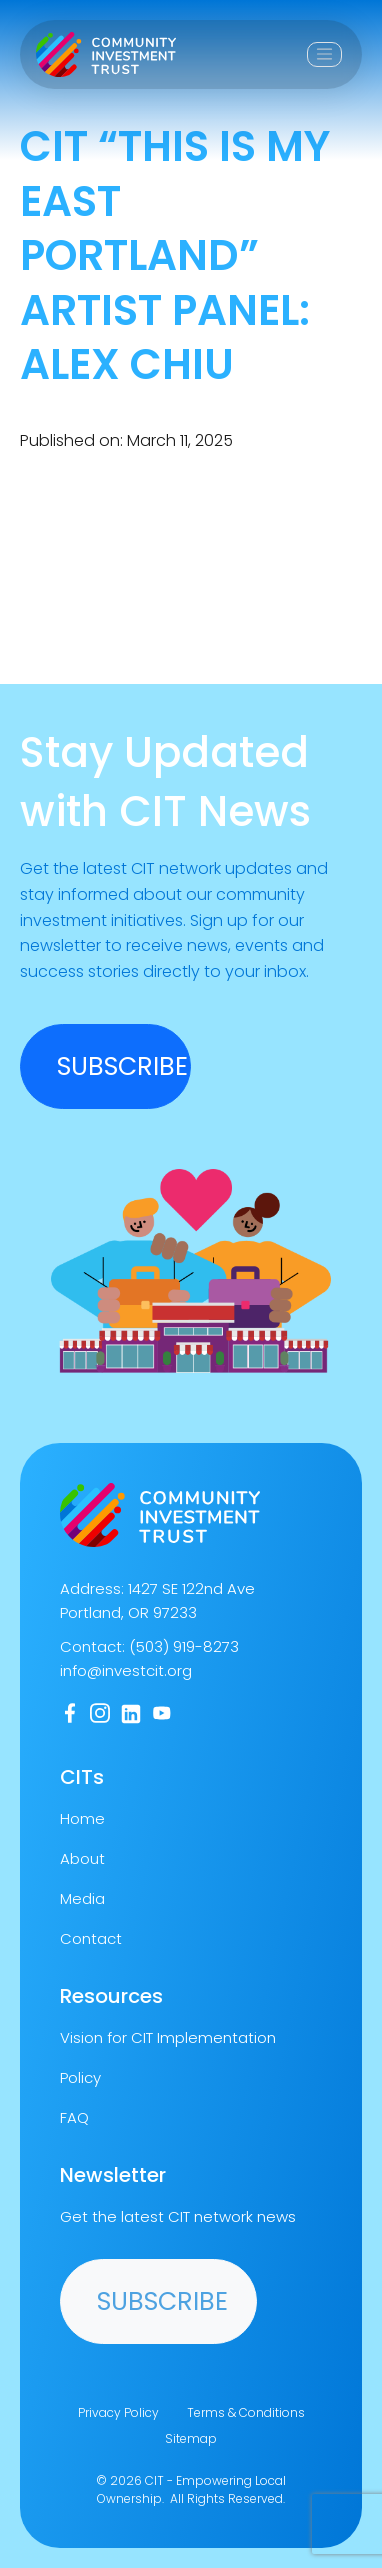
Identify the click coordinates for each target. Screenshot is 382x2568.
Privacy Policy (118, 2412)
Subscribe (162, 2301)
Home (82, 1818)
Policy (80, 2077)
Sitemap (191, 2438)
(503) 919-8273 (184, 1646)
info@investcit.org (126, 1670)
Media (82, 1898)
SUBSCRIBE (122, 1066)
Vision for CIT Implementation (168, 2037)
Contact (91, 1938)
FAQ (74, 2117)
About (82, 1858)
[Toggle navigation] (324, 54)
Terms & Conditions (246, 2412)
